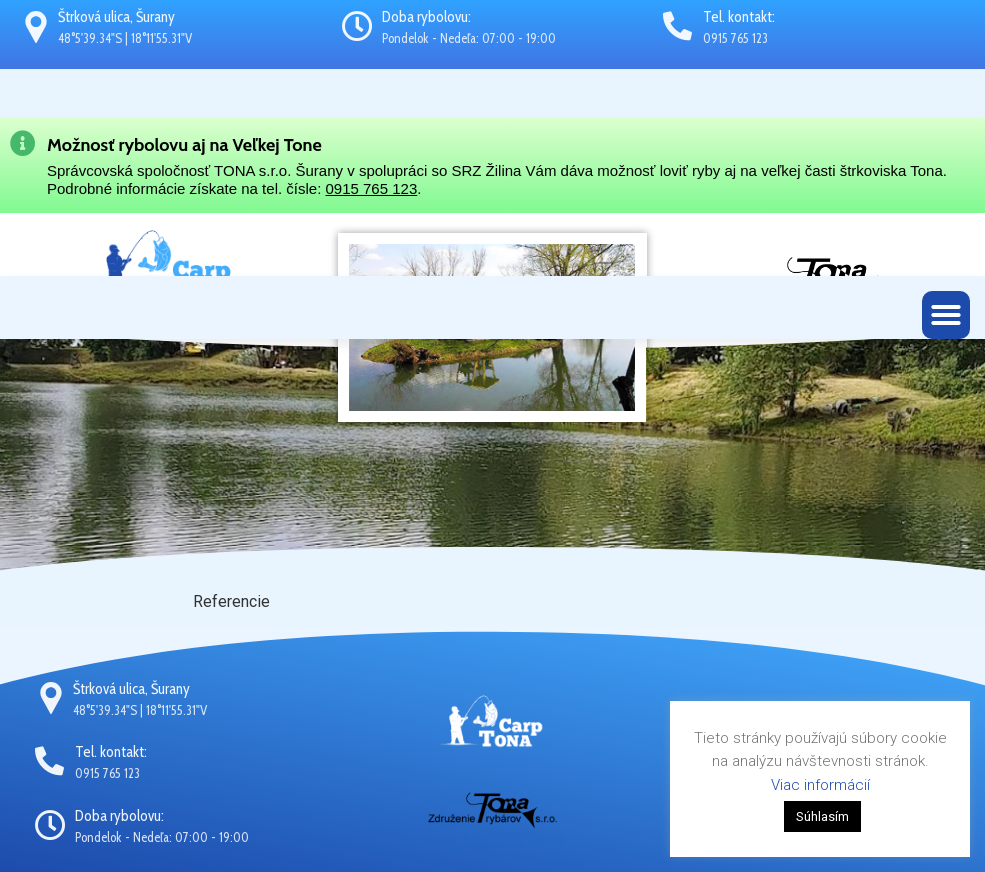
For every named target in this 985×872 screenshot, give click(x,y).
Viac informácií (820, 785)
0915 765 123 (371, 188)
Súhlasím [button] (822, 816)
